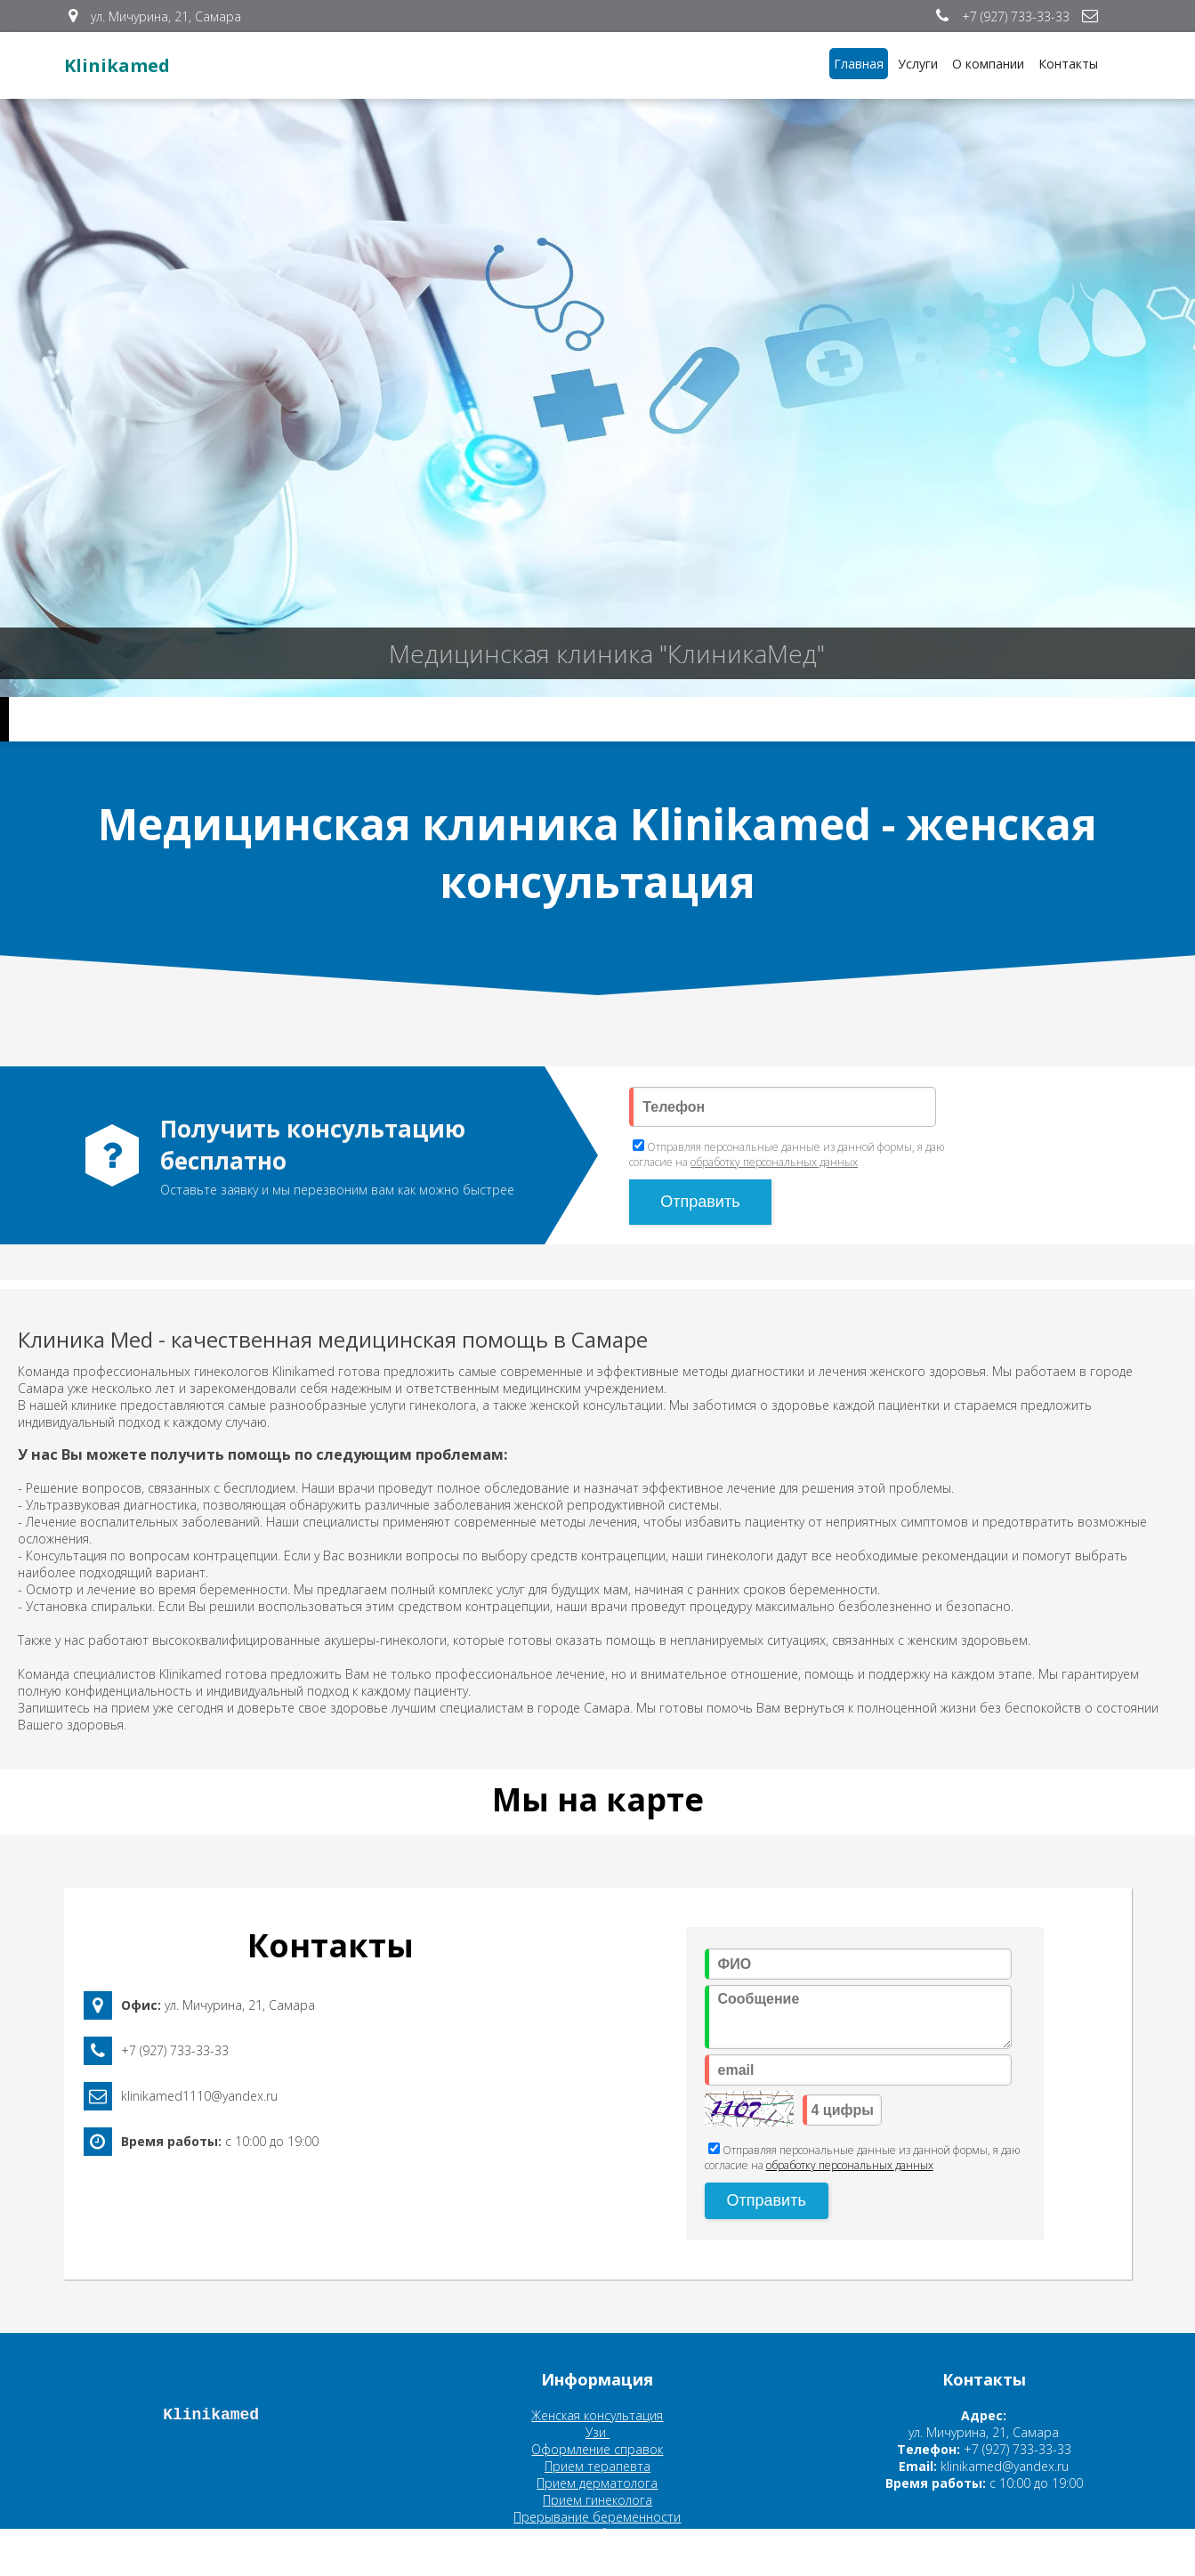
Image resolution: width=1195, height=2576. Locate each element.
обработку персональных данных (774, 1162)
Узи (597, 2432)
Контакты (1068, 63)
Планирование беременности (597, 2533)
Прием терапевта (597, 2466)
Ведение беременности (597, 2550)
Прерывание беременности (597, 2516)
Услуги (918, 63)
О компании (988, 63)
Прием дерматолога (597, 2483)
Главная (859, 63)
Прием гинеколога (597, 2499)
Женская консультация (597, 2415)
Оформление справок (597, 2449)
